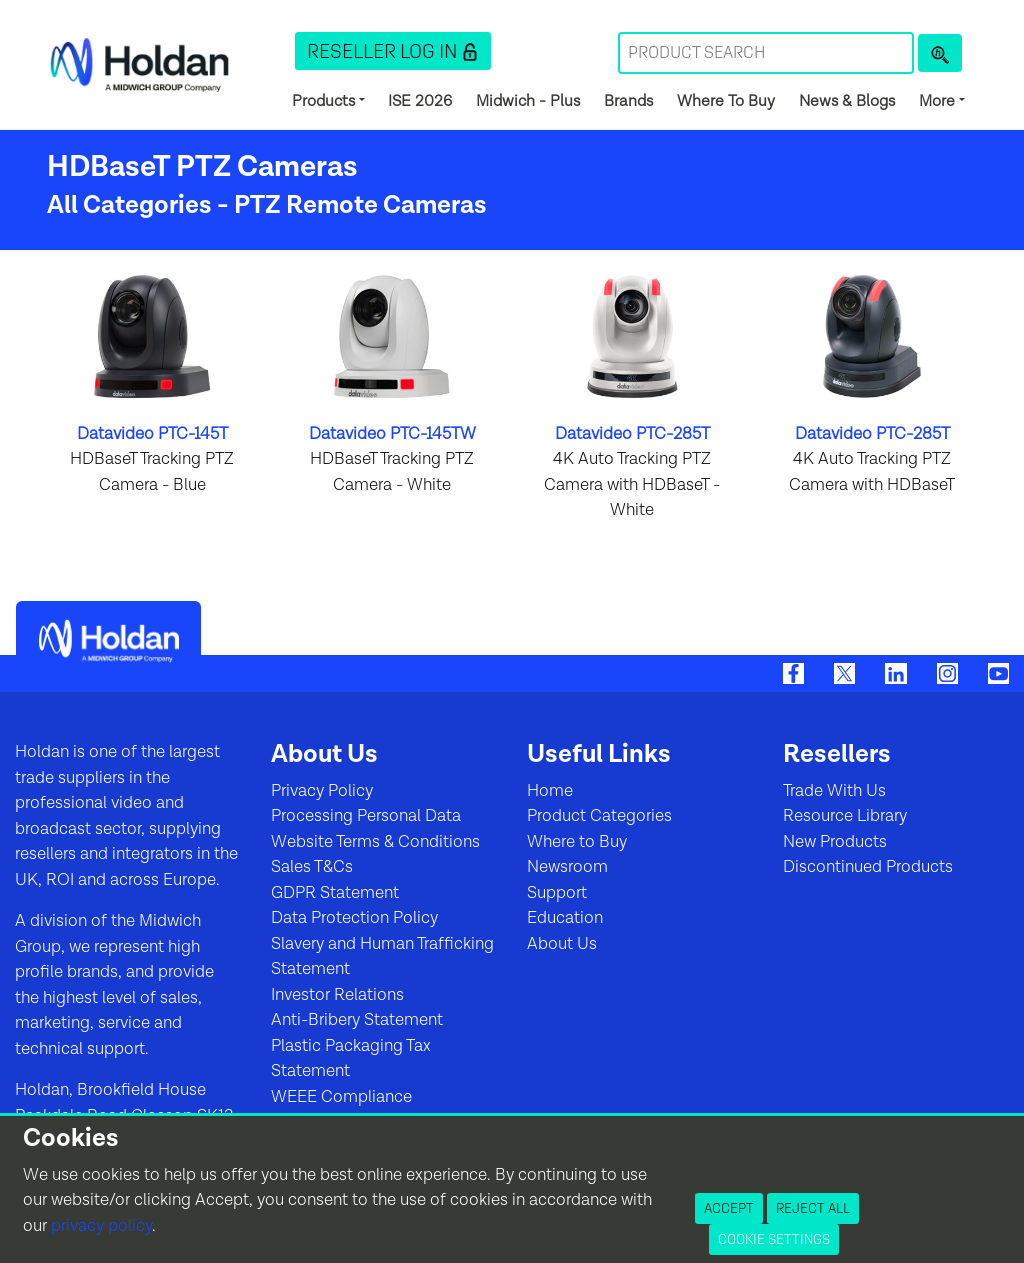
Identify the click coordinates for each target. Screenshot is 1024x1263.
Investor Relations (337, 995)
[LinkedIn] (895, 673)
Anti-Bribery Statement (357, 1020)
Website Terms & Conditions (375, 842)
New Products (835, 842)
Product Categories (599, 816)
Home (550, 791)
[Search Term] (766, 53)
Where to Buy (577, 842)
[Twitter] (844, 673)
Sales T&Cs (312, 867)
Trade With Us (834, 791)
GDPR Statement (335, 893)
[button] (393, 51)
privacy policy (101, 1226)
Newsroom (567, 867)
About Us (562, 944)
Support (557, 893)
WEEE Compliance (341, 1097)
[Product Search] (940, 53)
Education (565, 918)
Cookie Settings (774, 1239)
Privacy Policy (322, 791)
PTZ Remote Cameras (360, 205)
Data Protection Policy (354, 918)
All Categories (129, 205)
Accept (729, 1208)
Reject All (813, 1208)
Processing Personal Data (366, 816)
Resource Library (845, 816)
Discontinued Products (868, 867)
